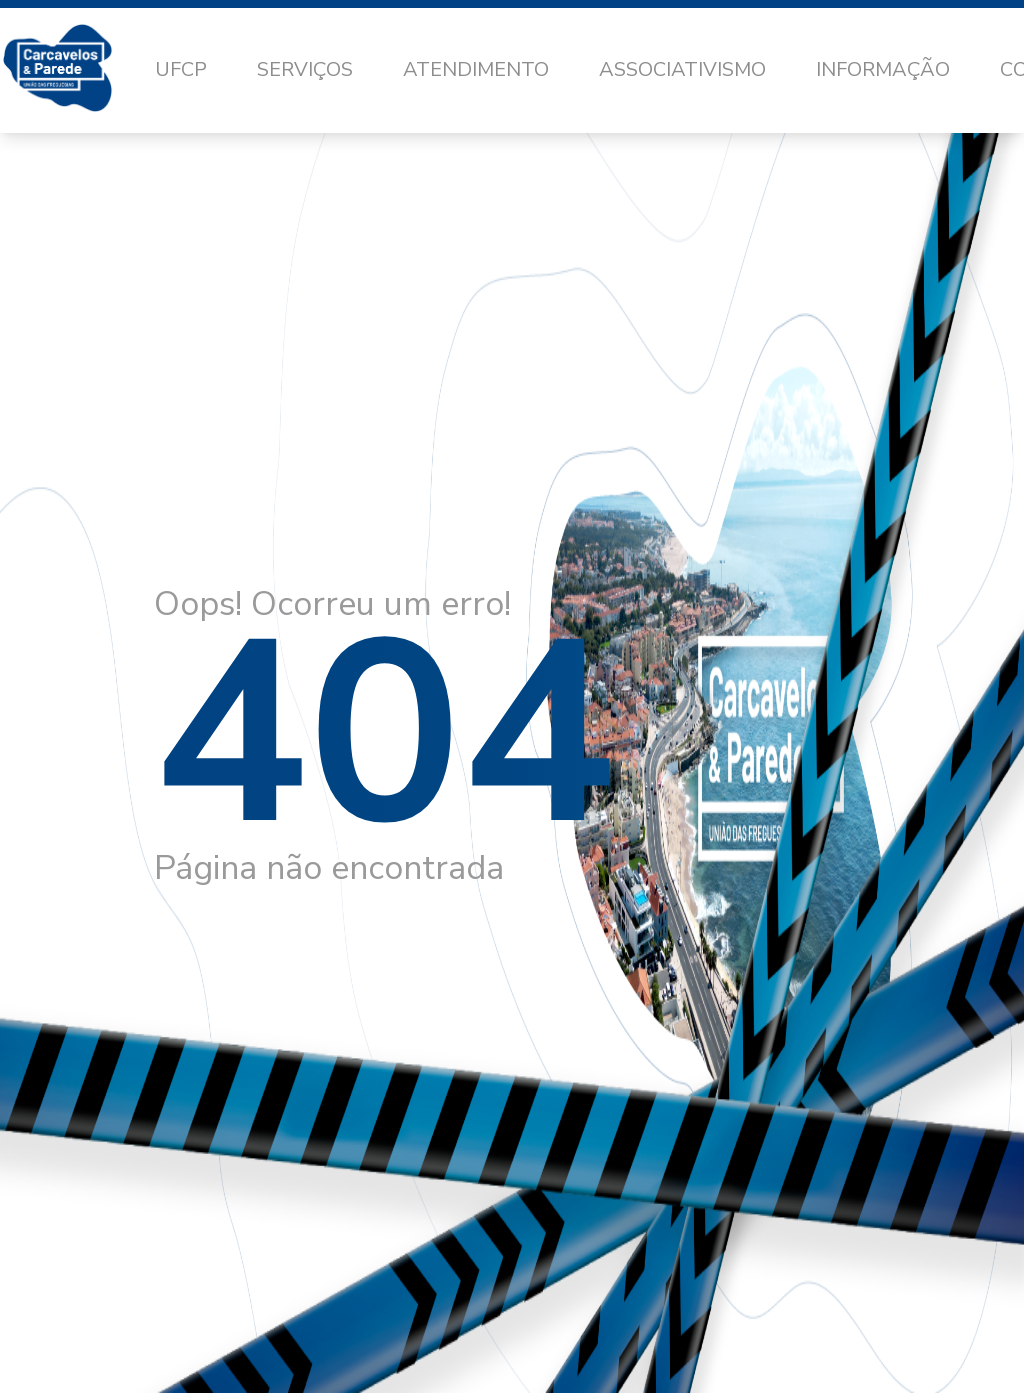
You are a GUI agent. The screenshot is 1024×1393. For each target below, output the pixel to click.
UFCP (181, 69)
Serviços (305, 69)
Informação (883, 69)
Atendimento (476, 69)
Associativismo (682, 69)
